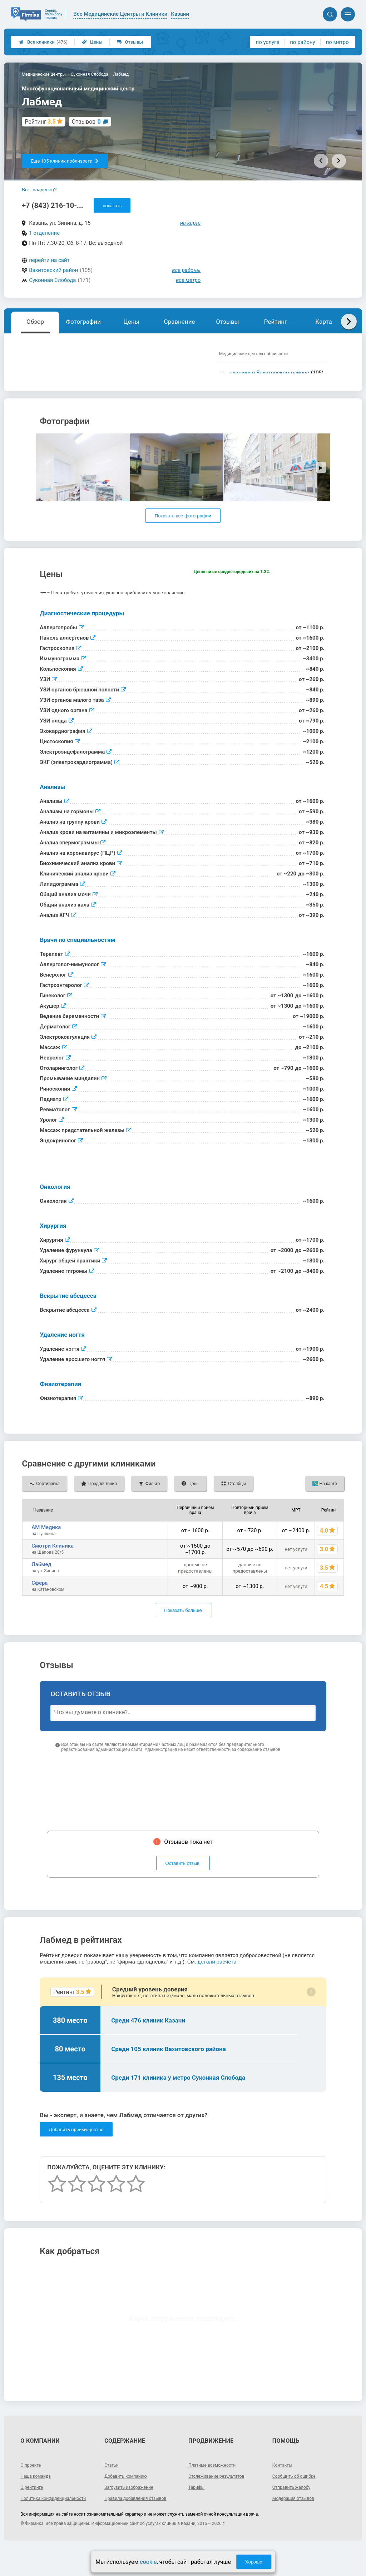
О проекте (32, 2487)
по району (302, 42)
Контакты (283, 2487)
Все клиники (43, 42)
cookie (148, 2561)
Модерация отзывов (296, 2520)
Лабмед (41, 1587)
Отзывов (86, 121)
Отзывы (130, 42)
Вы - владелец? (39, 189)
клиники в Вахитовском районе (269, 372)
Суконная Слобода (52, 280)
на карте (190, 223)
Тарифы (197, 2509)
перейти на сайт (49, 260)
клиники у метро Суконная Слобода (263, 385)
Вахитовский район (53, 270)
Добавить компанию (128, 2498)
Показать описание (69, 389)
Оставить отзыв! (183, 1885)
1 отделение (44, 233)
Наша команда (37, 2498)
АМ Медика (46, 1550)
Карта (323, 321)
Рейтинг (275, 321)
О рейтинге (33, 2509)
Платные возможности (215, 2487)
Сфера (39, 1605)
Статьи (112, 2487)
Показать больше (183, 1633)
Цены (92, 42)
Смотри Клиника (52, 1568)
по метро (337, 42)
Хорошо (253, 2562)
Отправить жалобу (294, 2509)
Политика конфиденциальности (46, 2523)
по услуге (268, 42)
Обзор (35, 321)
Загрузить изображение (132, 2509)
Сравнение (179, 321)
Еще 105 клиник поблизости (65, 161)
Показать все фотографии (183, 538)
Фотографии (83, 321)
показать (112, 205)
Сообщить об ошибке (297, 2498)
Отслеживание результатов (220, 2498)
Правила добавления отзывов (140, 2520)
